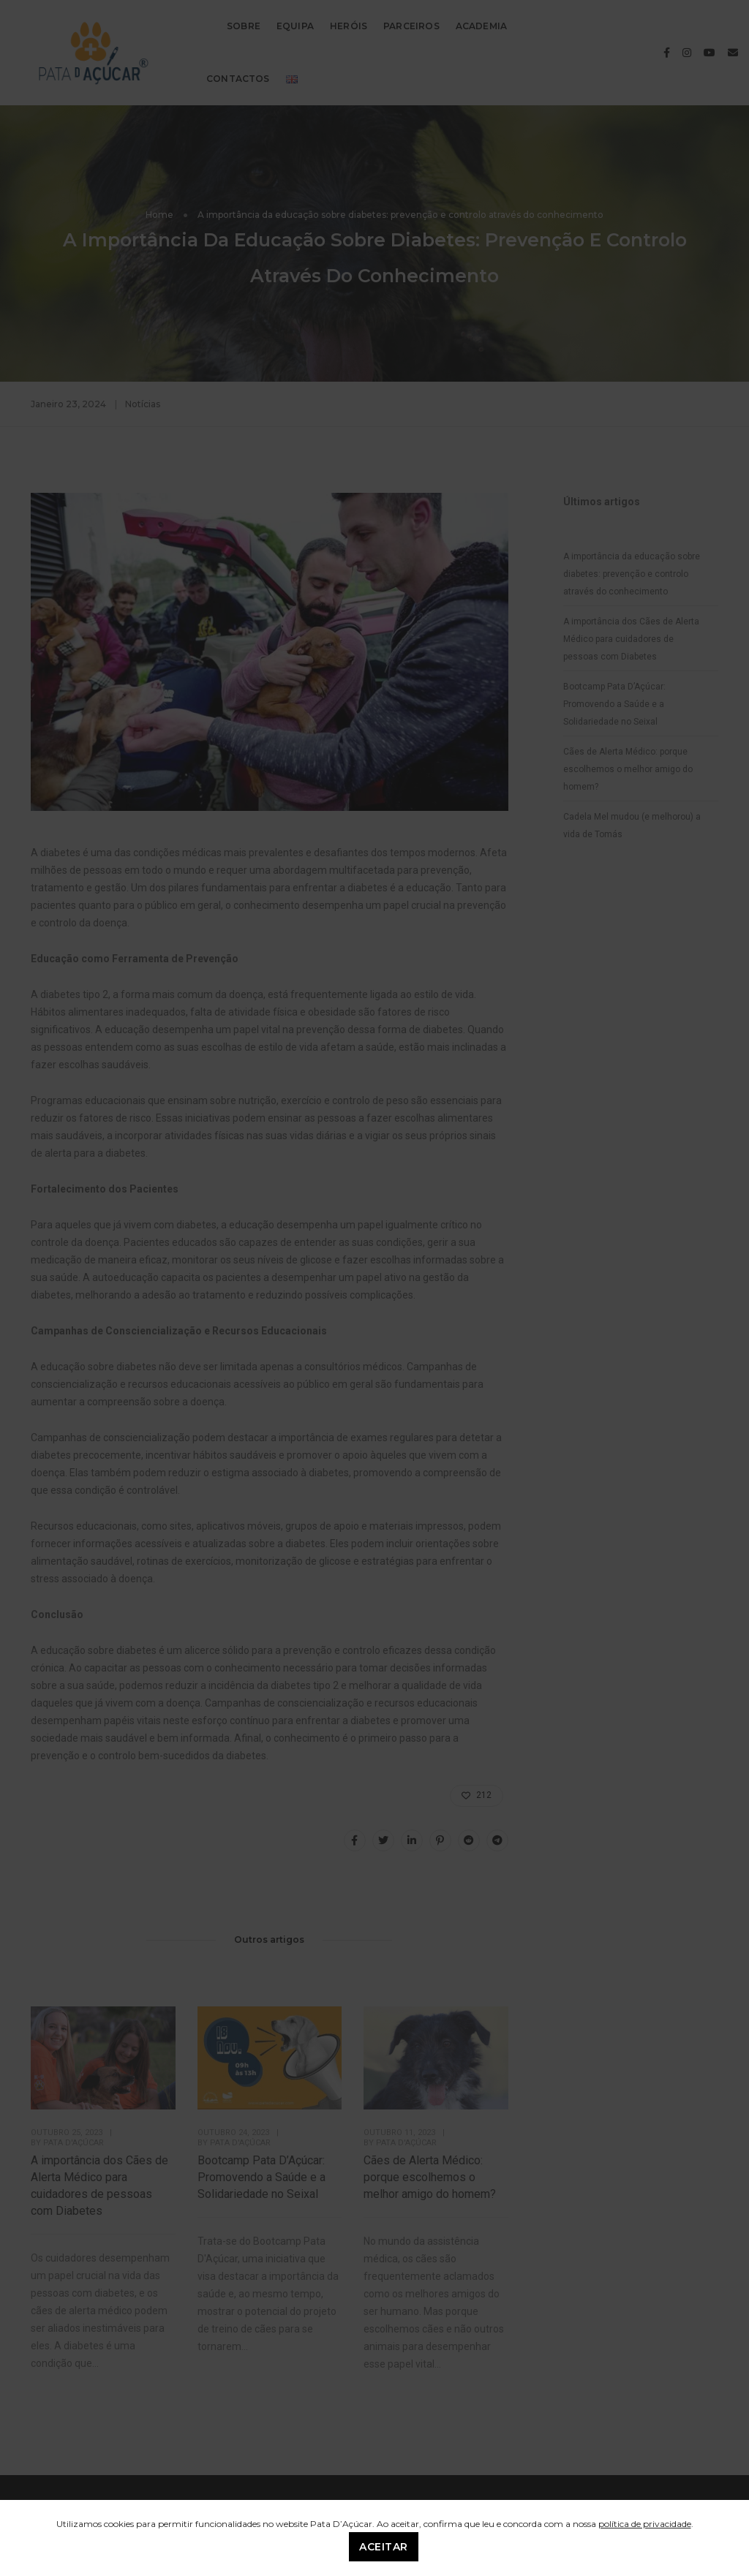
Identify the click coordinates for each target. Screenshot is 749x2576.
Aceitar (383, 2546)
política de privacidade (644, 2523)
